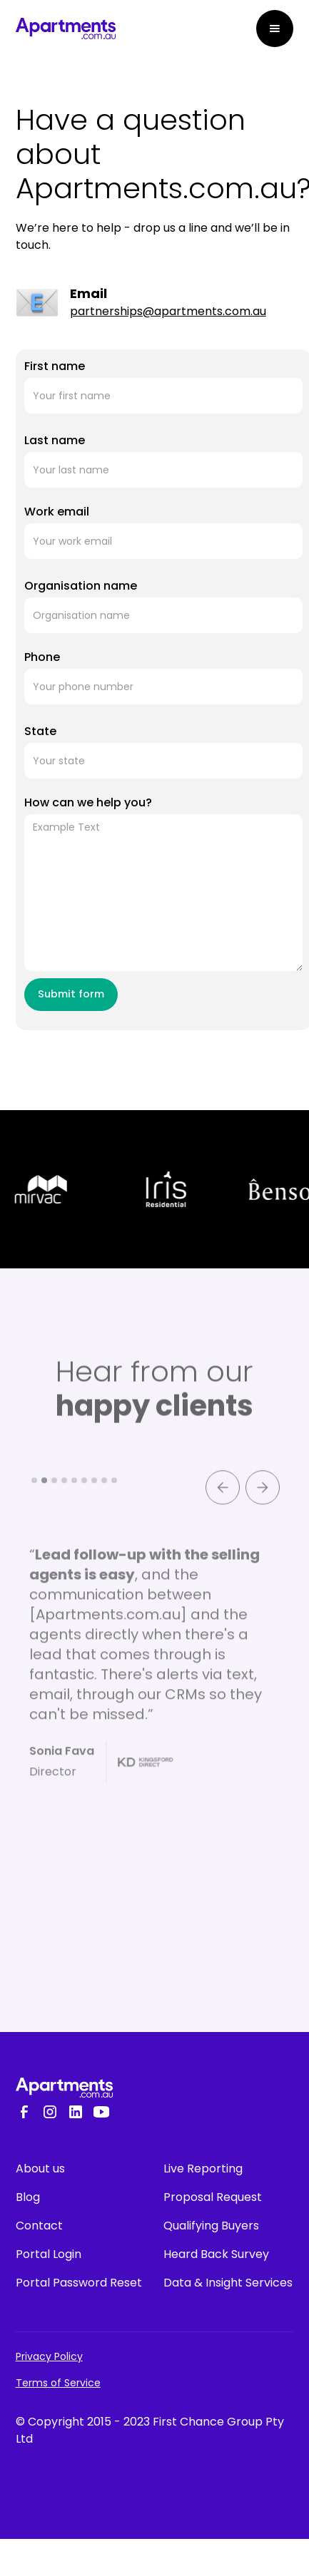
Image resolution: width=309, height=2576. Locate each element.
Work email (56, 511)
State (40, 731)
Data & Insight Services (228, 2282)
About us (40, 2168)
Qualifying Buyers (211, 2225)
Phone (42, 657)
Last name (54, 440)
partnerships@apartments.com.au (168, 311)
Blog (28, 2197)
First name (54, 366)
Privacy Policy (49, 2356)
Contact (39, 2225)
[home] (66, 29)
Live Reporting (203, 2168)
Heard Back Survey (216, 2254)
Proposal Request (212, 2197)
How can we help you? (88, 802)
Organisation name (80, 586)
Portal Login (48, 2254)
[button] (274, 28)
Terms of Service (58, 2383)
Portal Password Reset (79, 2282)
